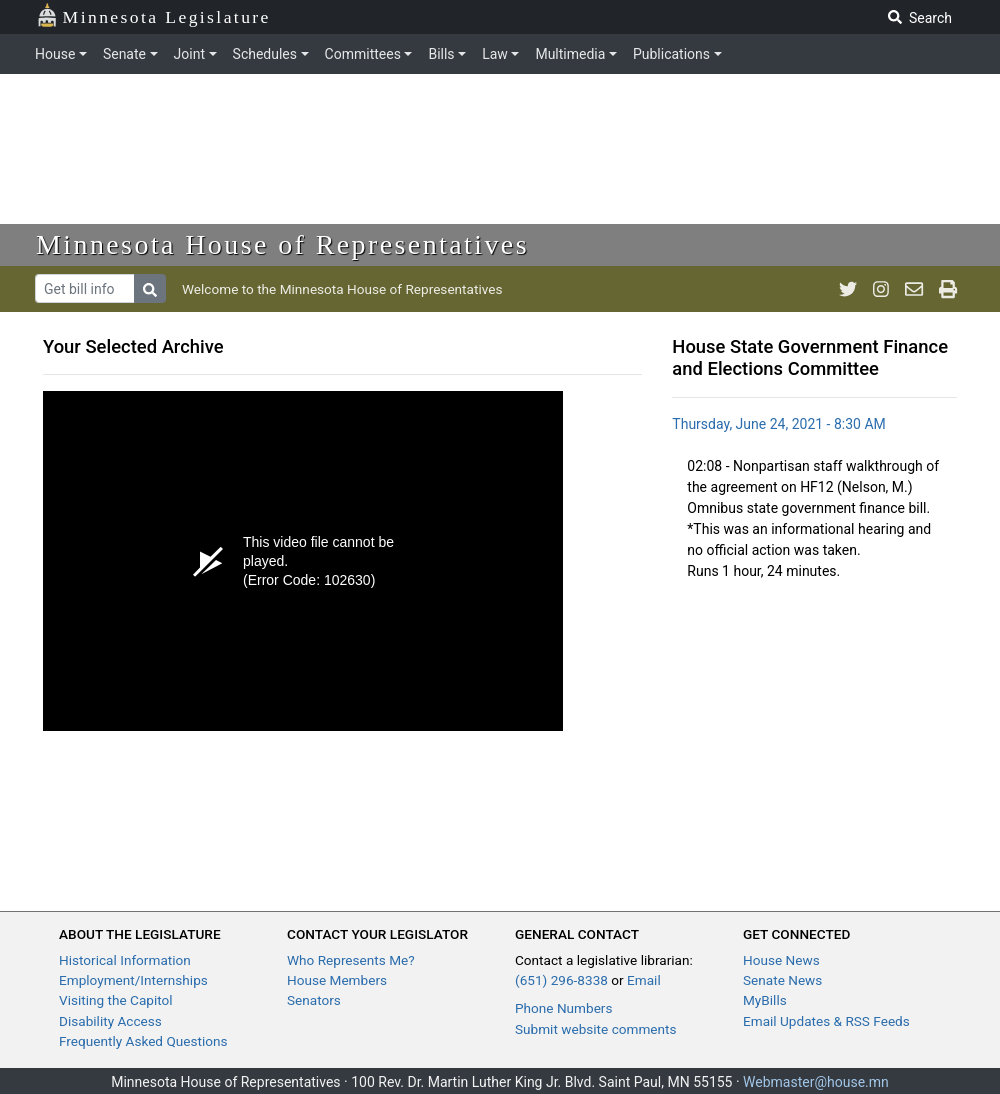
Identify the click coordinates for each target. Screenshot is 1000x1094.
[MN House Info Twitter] (848, 289)
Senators (314, 1000)
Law (495, 54)
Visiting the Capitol (116, 1000)
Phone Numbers (563, 1008)
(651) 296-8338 (561, 980)
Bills (441, 54)
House (55, 54)
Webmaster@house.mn (816, 1082)
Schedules (265, 54)
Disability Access (110, 1021)
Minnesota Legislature (153, 15)
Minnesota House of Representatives (282, 244)
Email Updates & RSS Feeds (826, 1021)
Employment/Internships (133, 980)
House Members (337, 980)
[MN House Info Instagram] (881, 289)
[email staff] (914, 289)
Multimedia (570, 54)
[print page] (948, 289)
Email (644, 980)
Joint (189, 54)
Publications (671, 54)
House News (781, 960)
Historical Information (125, 960)
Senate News (782, 980)
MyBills (765, 1000)
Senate (124, 54)
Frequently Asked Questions (143, 1041)
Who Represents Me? (351, 960)
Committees (363, 54)
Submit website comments (596, 1029)
